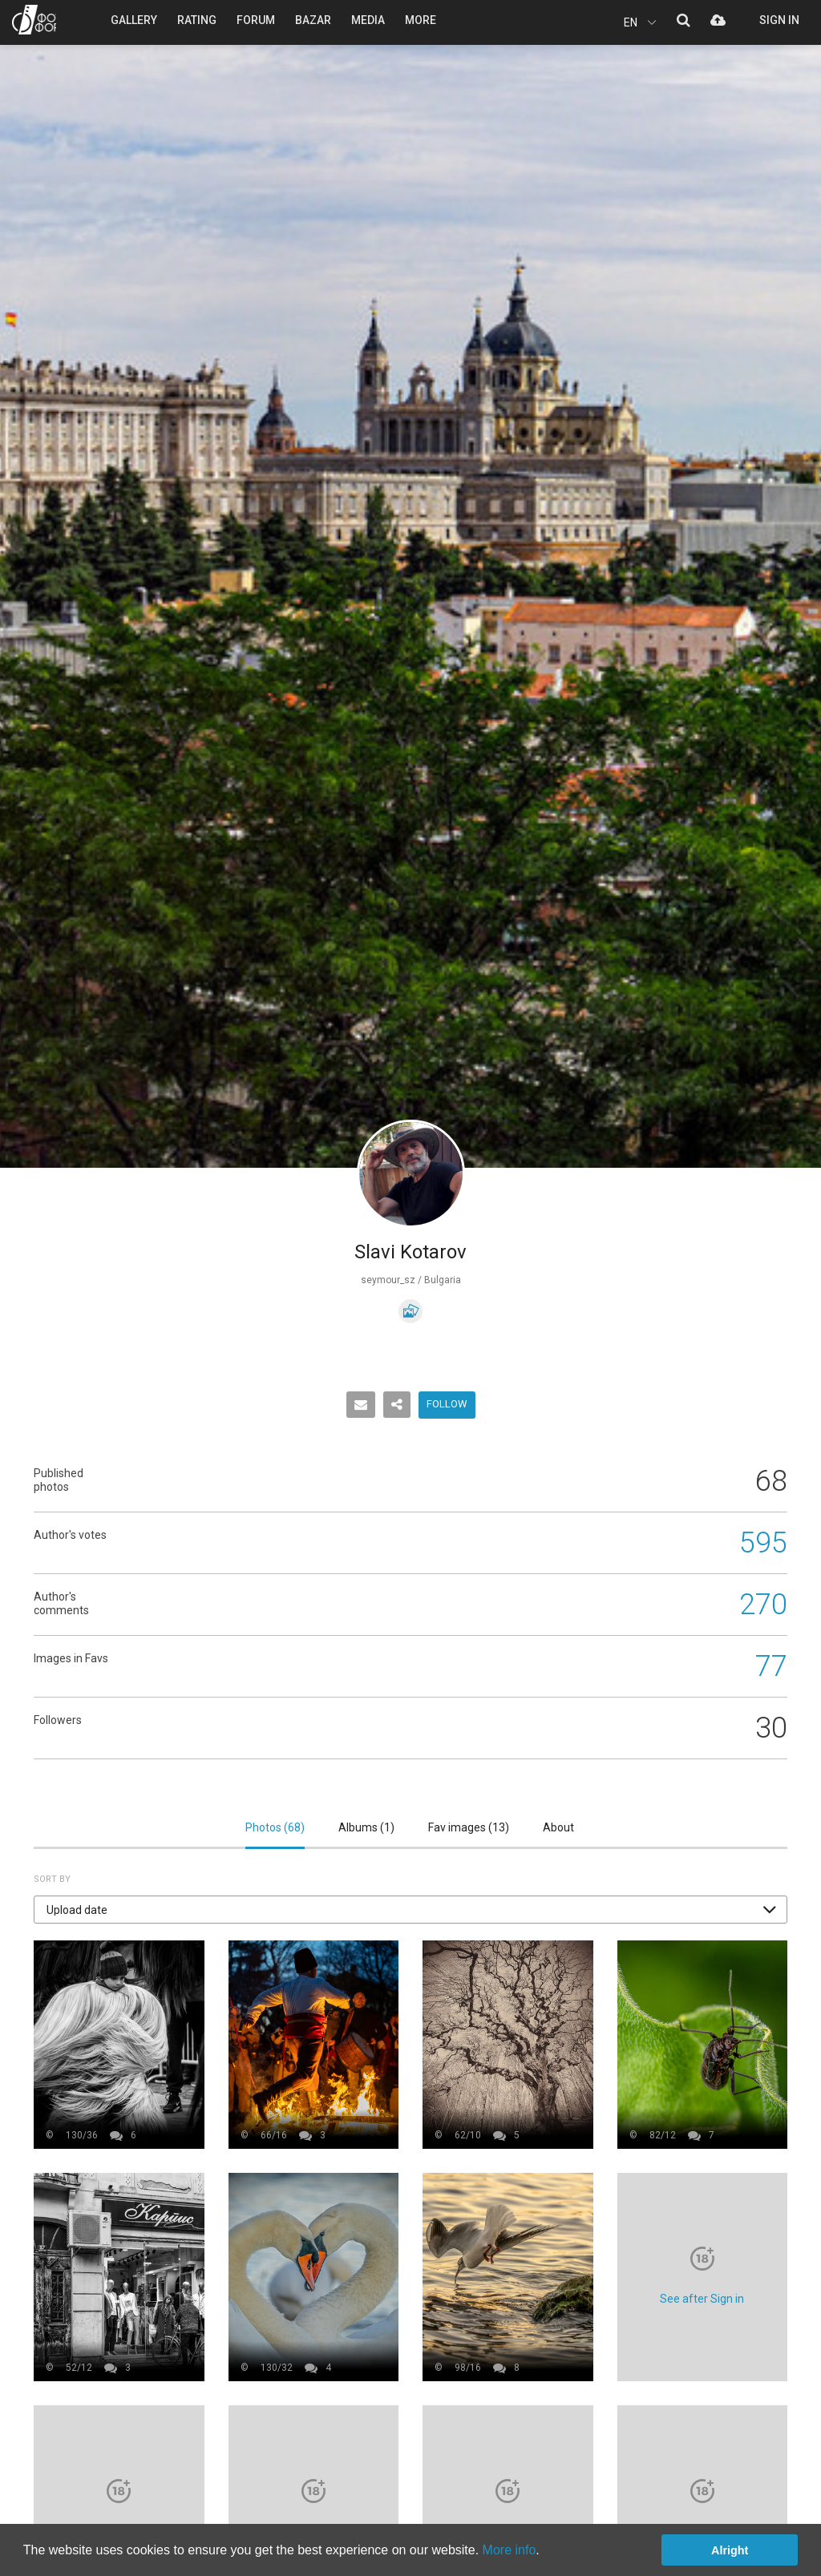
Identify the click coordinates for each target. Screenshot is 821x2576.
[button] (410, 1910)
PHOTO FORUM (34, 19)
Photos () (275, 1827)
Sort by (52, 1879)
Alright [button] (729, 2550)
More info (509, 2550)
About (558, 1827)
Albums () (366, 1827)
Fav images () (468, 1827)
